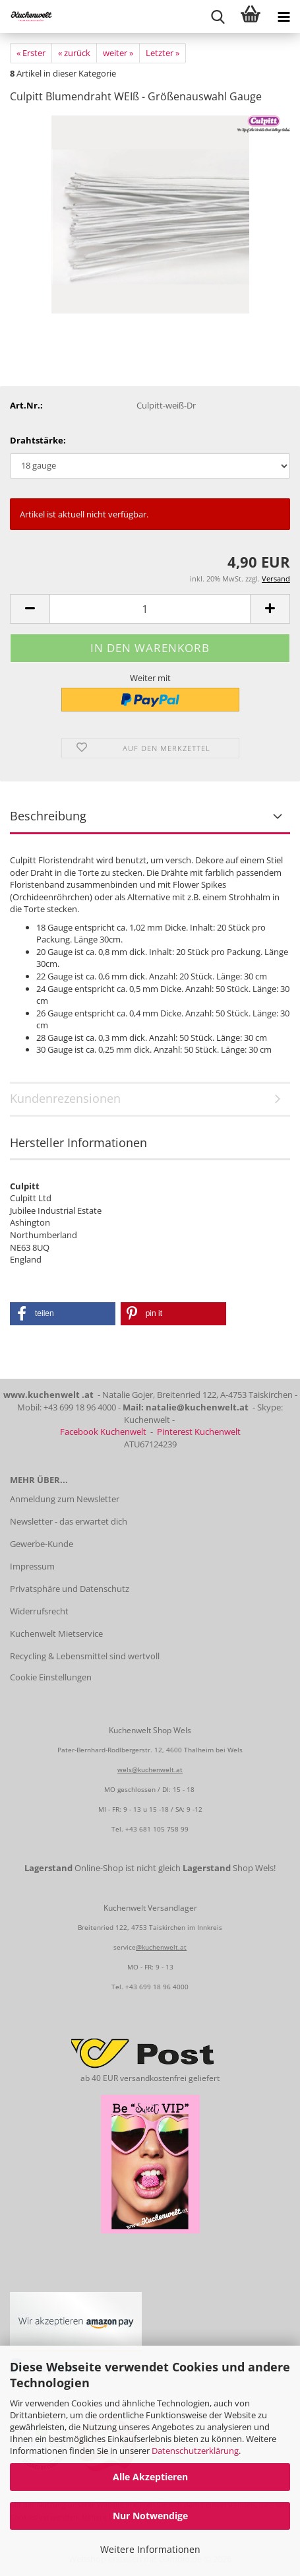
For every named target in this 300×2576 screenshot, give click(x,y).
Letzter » (162, 53)
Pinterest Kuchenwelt (199, 1431)
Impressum (32, 1566)
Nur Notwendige (150, 2515)
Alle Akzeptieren (150, 2476)
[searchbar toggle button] (217, 16)
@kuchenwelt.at (161, 1947)
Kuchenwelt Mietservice (56, 1633)
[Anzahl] (150, 609)
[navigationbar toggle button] (283, 16)
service (124, 1947)
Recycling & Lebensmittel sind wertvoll (85, 1656)
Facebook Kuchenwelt (103, 1431)
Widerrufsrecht (39, 1611)
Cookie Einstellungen (51, 1677)
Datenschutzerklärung (195, 2451)
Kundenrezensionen (65, 1098)
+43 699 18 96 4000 (157, 1986)
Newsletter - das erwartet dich (68, 1521)
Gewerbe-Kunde (41, 1544)
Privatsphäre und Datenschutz (69, 1589)
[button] (29, 609)
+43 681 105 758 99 (157, 1828)
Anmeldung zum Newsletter (64, 1499)
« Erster (30, 53)
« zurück (74, 53)
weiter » (118, 53)
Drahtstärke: (38, 440)
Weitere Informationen (150, 2549)
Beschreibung (48, 816)
